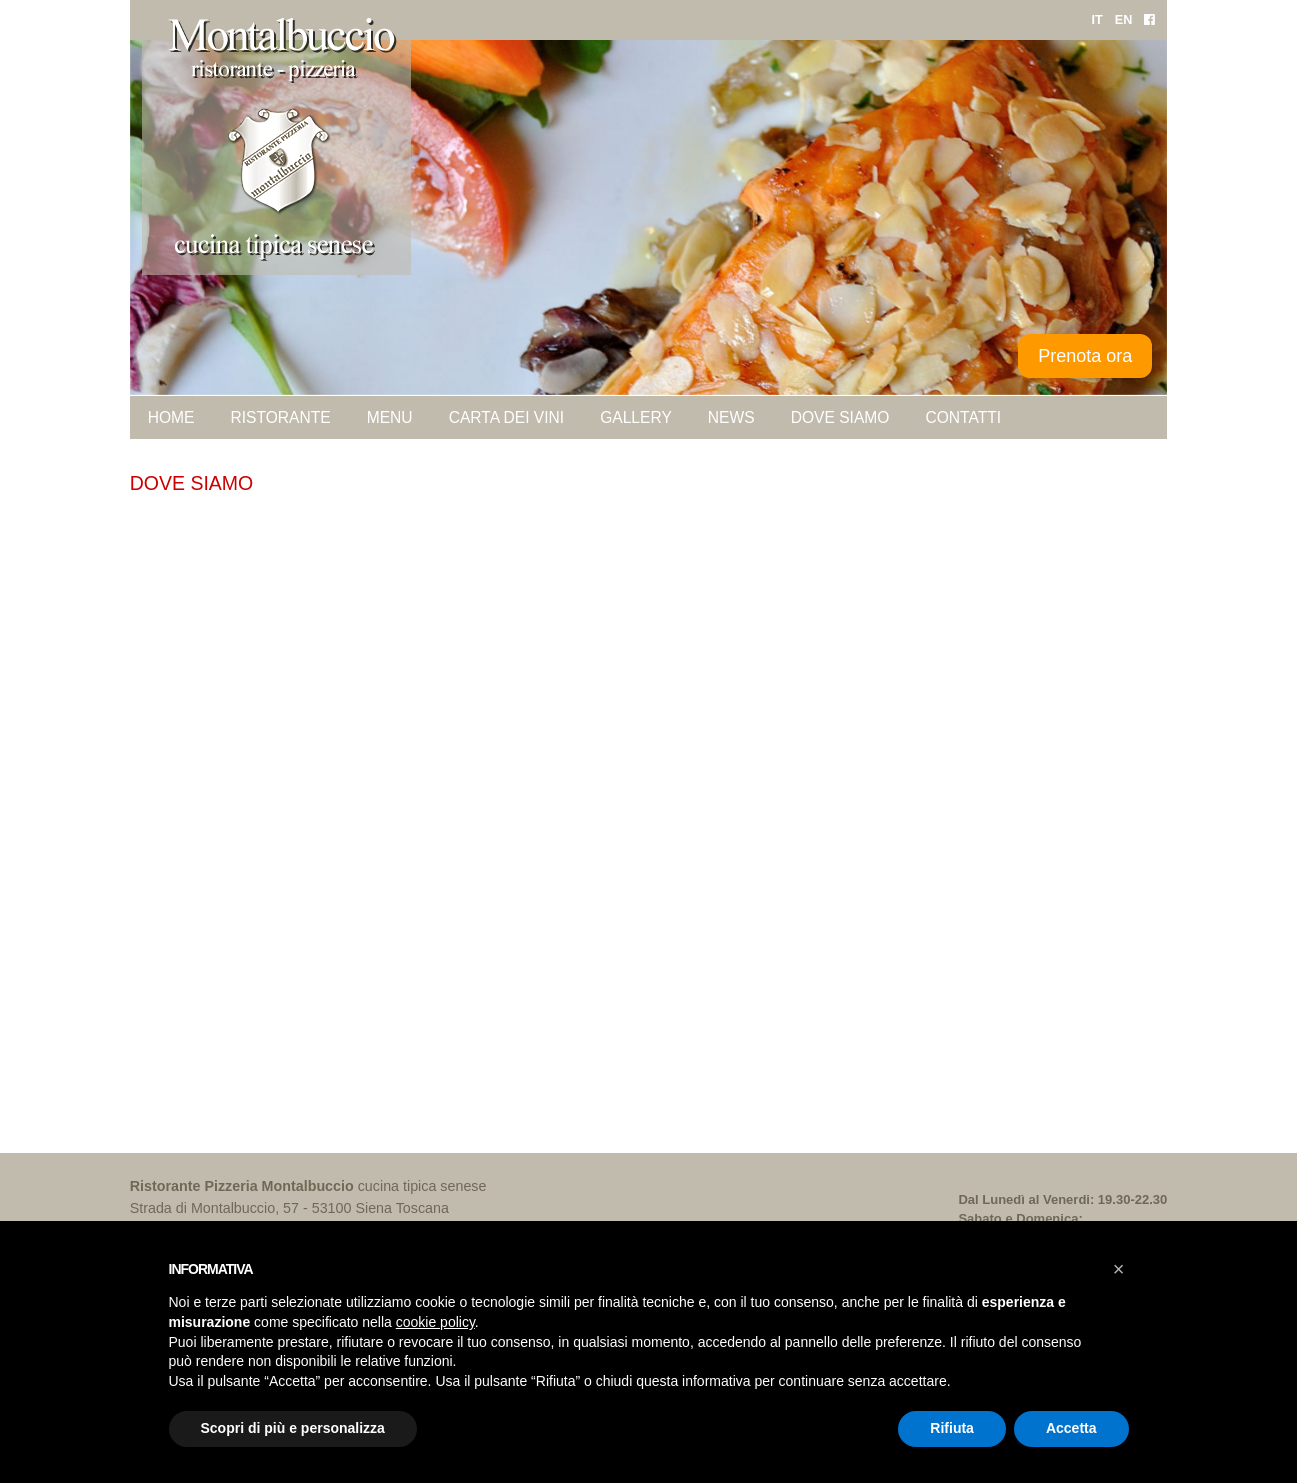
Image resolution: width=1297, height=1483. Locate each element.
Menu (390, 417)
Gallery (636, 417)
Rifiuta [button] (952, 1428)
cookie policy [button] (435, 1322)
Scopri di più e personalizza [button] (293, 1428)
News (731, 417)
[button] (1119, 1269)
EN (1124, 20)
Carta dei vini (507, 417)
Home (171, 417)
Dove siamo (840, 417)
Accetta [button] (1071, 1428)
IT (1096, 20)
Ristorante (280, 417)
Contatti (963, 417)
